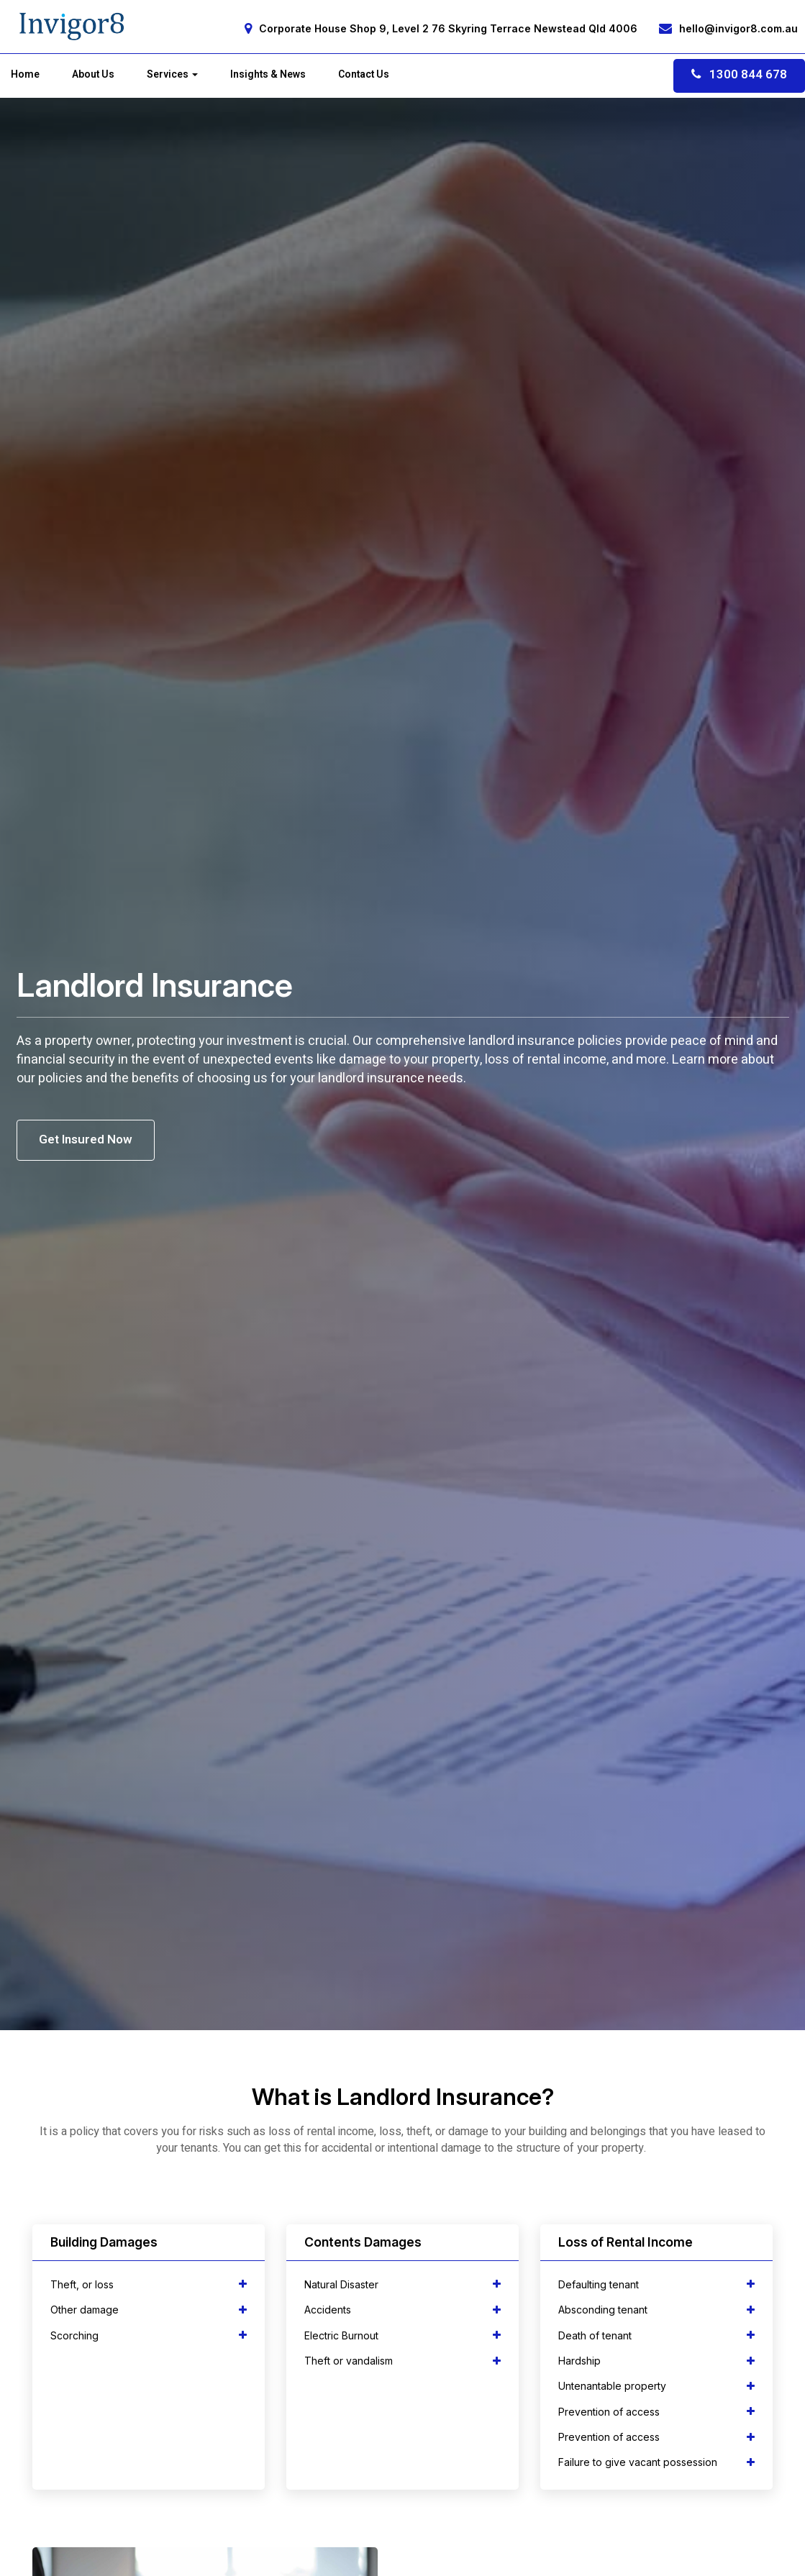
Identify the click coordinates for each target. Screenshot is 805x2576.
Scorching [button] (148, 2335)
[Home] (71, 26)
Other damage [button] (148, 2309)
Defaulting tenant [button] (656, 2284)
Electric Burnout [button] (402, 2335)
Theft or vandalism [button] (402, 2360)
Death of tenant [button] (656, 2335)
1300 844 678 (739, 74)
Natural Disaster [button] (402, 2284)
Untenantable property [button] (656, 2385)
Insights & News (268, 75)
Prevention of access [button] (656, 2411)
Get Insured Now (85, 1139)
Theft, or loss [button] (148, 2284)
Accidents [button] (402, 2309)
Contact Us (363, 75)
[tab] (148, 2284)
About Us (93, 75)
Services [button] (172, 75)
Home (25, 75)
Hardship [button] (656, 2360)
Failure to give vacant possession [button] (656, 2462)
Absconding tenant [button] (656, 2309)
